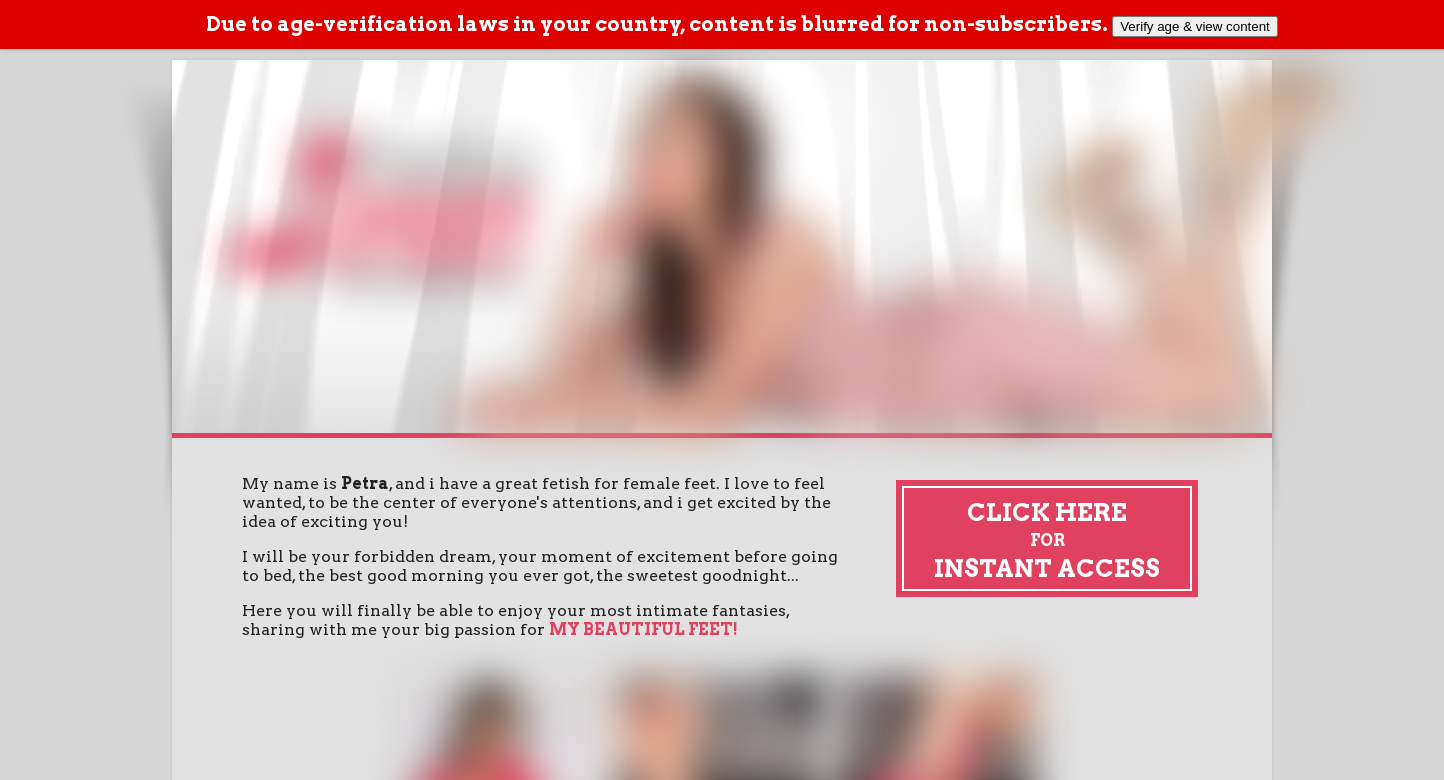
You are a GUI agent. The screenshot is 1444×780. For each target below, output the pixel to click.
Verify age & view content (1195, 26)
